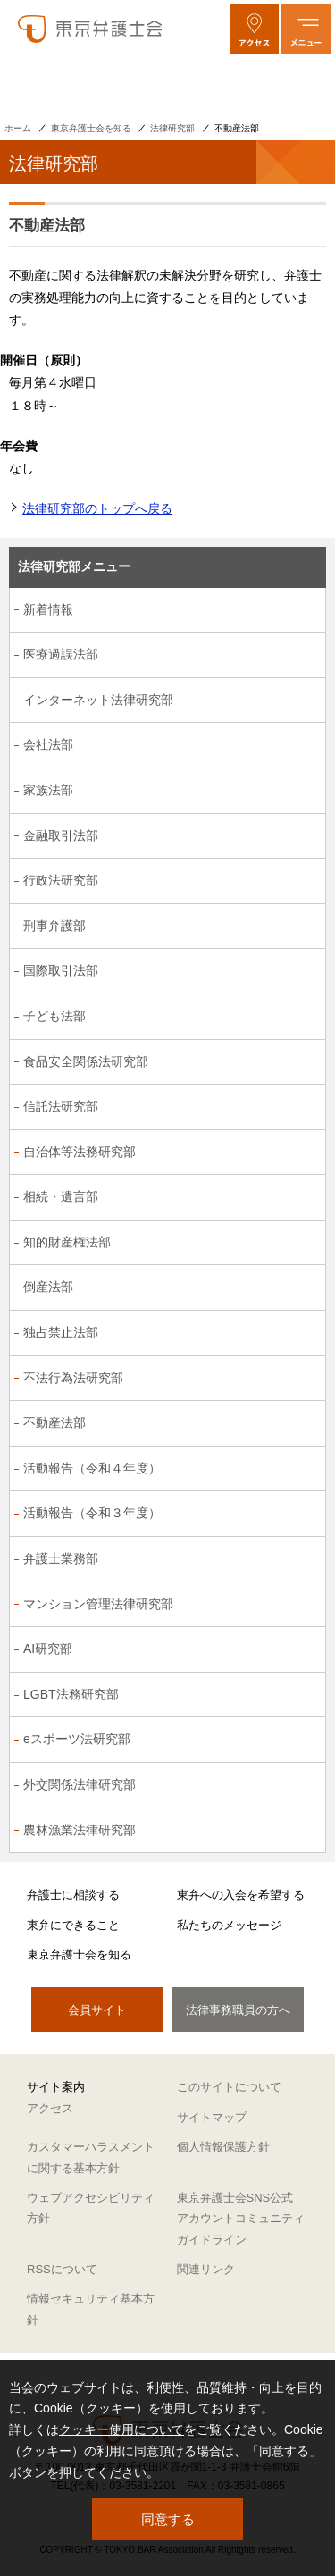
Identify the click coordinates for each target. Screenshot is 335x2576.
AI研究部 (47, 1648)
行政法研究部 (60, 880)
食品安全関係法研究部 (85, 1061)
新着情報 (48, 609)
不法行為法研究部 (73, 1378)
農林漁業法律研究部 (79, 1830)
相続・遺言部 (60, 1196)
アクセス (50, 2108)
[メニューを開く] (306, 29)
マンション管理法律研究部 (98, 1604)
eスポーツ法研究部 (76, 1739)
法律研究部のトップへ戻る (97, 508)
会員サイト (97, 2010)
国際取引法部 (60, 970)
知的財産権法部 (67, 1242)
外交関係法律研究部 (79, 1784)
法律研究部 (172, 128)
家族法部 (48, 790)
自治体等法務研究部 (79, 1152)
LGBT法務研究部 (71, 1694)
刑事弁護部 (54, 926)
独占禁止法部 (60, 1332)
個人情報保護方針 (223, 2146)
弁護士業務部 (60, 1558)
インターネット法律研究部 (98, 699)
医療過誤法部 (60, 654)
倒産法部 (48, 1287)
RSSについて (62, 2269)
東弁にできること (73, 1925)
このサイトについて (229, 2087)
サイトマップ (212, 2117)
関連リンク (206, 2269)
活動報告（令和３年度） (92, 1513)
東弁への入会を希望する (241, 1894)
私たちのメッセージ (229, 1925)
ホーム (17, 128)
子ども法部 (54, 1016)
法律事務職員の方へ (238, 2010)
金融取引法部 (60, 835)
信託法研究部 (60, 1106)
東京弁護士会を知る (91, 128)
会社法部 (48, 744)
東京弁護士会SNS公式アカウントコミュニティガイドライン (241, 2218)
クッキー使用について (121, 2429)
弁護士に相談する (73, 1894)
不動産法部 (54, 1422)
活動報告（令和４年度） (92, 1468)
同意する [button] (168, 2519)
